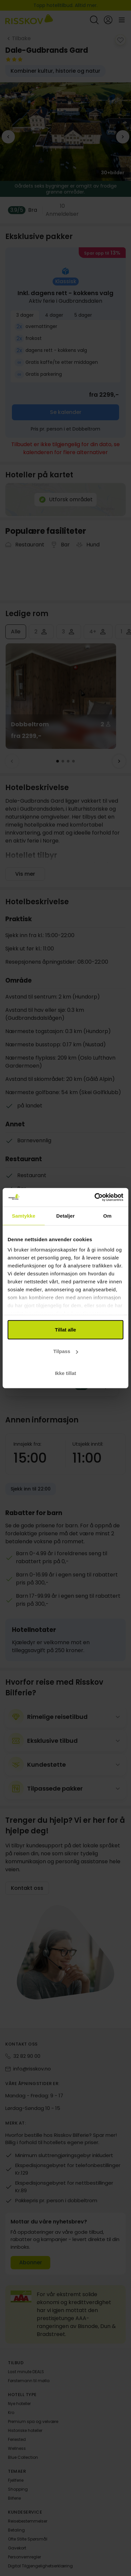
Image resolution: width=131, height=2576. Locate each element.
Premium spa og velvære (33, 2421)
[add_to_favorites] (120, 40)
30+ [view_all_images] (112, 172)
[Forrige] (12, 761)
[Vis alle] (42, 210)
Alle (16, 631)
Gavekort (17, 2548)
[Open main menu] (122, 20)
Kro (11, 2412)
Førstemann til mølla (29, 2380)
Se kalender (65, 412)
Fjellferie (15, 2480)
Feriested (17, 2439)
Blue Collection (23, 2457)
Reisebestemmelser (27, 2521)
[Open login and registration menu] (108, 20)
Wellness (17, 2448)
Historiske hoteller (25, 2430)
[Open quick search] (94, 20)
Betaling (16, 2530)
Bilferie (14, 2498)
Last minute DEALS (26, 2372)
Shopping (18, 2489)
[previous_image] (8, 136)
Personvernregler (24, 2557)
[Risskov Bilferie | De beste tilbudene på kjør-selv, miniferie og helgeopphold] (29, 20)
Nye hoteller (19, 2403)
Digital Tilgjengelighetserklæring (40, 2566)
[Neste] (119, 761)
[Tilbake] (18, 38)
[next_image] (122, 136)
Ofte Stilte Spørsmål (27, 2539)
